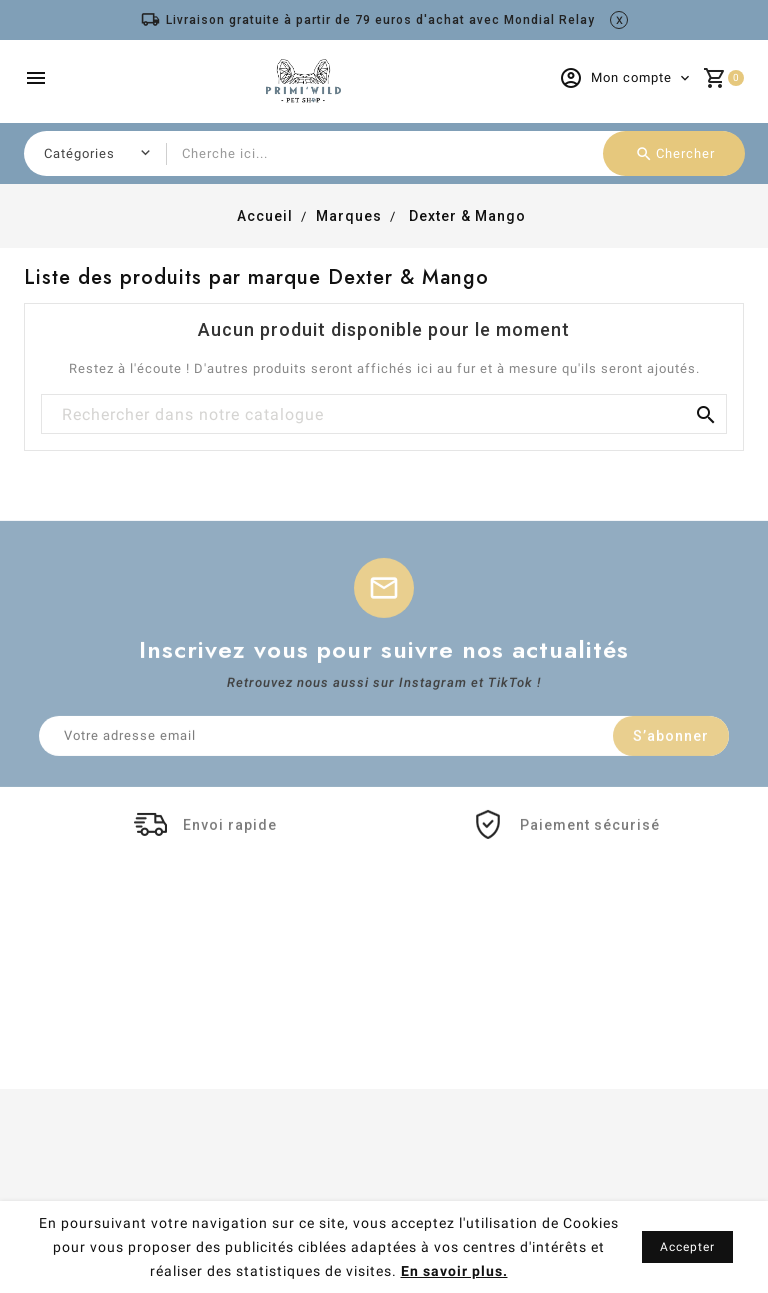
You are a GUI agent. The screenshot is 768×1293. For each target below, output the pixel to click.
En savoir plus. (454, 1271)
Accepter (687, 1247)
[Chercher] (384, 415)
